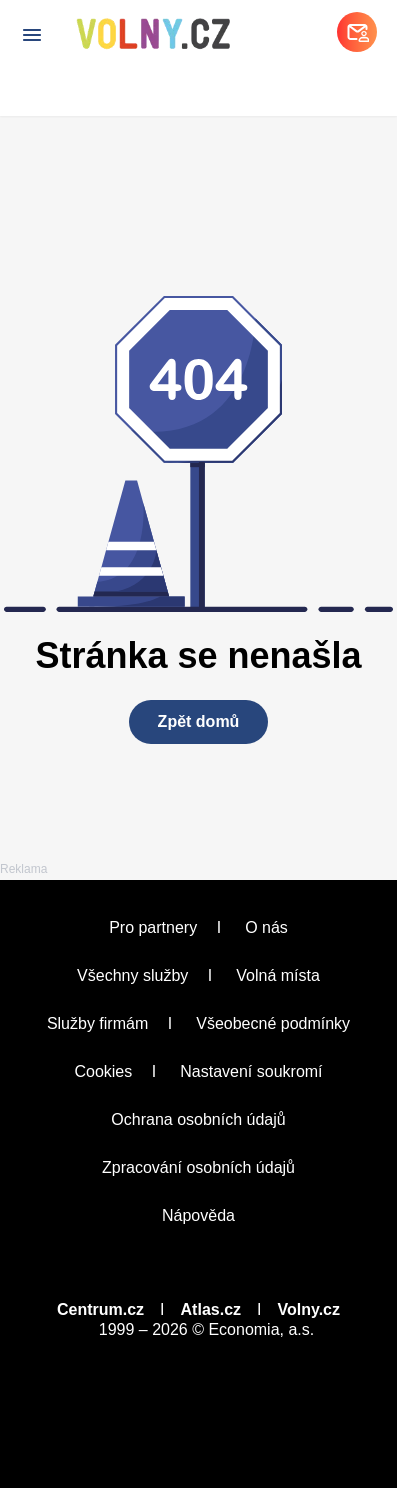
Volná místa (278, 975)
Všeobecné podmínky (273, 1023)
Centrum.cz (100, 1309)
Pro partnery (153, 927)
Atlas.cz (211, 1309)
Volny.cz (308, 1309)
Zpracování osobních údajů (198, 1167)
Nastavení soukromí (251, 1071)
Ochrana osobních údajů (198, 1119)
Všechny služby (132, 975)
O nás (266, 927)
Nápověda (198, 1215)
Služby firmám (97, 1023)
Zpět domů (199, 721)
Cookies (103, 1071)
